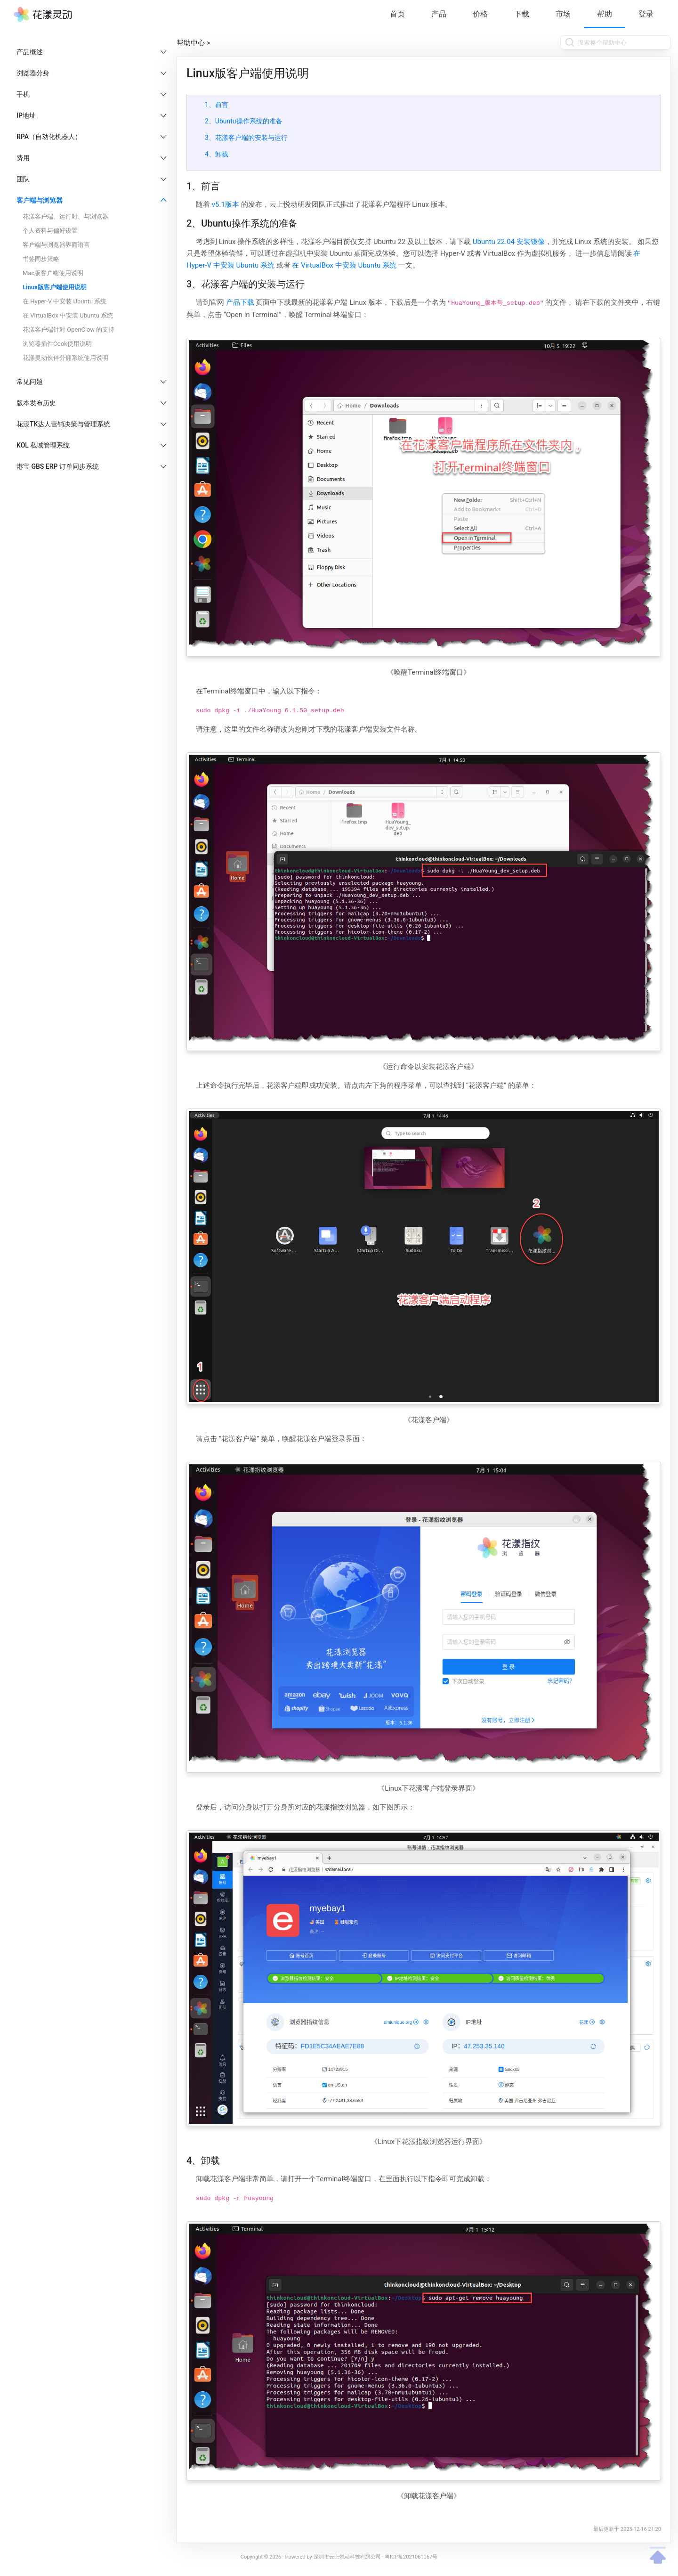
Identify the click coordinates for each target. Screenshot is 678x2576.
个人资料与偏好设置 (50, 230)
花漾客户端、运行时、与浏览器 (65, 216)
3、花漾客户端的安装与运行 (246, 137)
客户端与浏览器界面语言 (56, 244)
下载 (521, 13)
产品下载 (240, 302)
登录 (646, 13)
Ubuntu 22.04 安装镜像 (509, 241)
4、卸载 (216, 154)
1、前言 (216, 104)
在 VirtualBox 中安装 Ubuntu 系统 (68, 315)
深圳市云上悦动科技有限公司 (347, 2557)
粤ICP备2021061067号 (411, 2557)
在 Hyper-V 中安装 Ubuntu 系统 (64, 301)
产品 (438, 13)
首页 (397, 13)
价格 (480, 13)
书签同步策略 (41, 258)
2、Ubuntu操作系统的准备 (243, 121)
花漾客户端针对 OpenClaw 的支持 (68, 329)
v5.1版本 (225, 204)
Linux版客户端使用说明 (55, 287)
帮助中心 (191, 43)
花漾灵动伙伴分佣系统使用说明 (65, 357)
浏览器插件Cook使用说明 (57, 343)
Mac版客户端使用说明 (53, 273)
